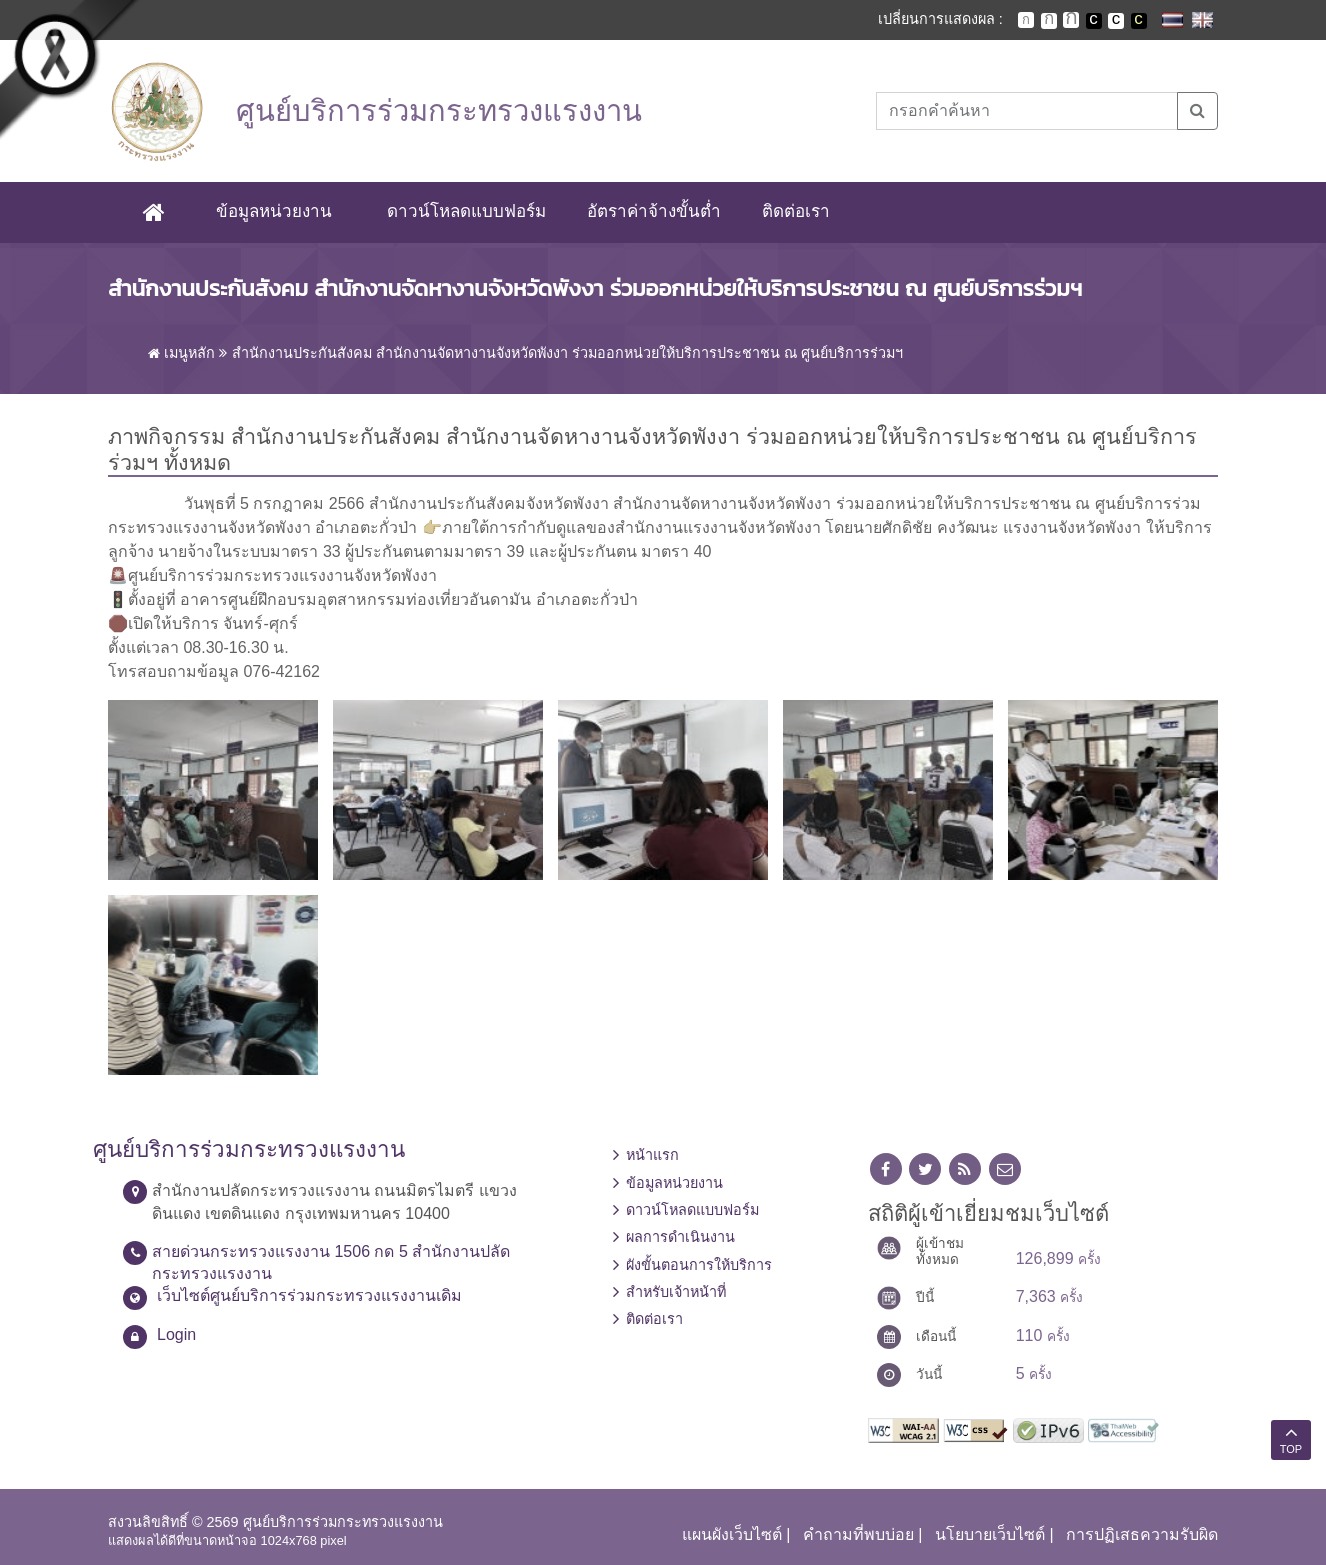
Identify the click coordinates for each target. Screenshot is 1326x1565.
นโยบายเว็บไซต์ (990, 1534)
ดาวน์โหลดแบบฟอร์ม (466, 211)
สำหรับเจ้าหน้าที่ (676, 1292)
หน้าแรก (652, 1155)
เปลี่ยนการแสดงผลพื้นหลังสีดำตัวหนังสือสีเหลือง (1139, 21)
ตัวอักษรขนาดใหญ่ (1071, 20)
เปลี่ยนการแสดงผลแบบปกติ (1116, 21)
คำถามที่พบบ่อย (858, 1534)
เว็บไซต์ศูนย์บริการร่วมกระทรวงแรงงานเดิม (309, 1295)
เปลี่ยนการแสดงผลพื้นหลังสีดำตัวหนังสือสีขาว (1094, 21)
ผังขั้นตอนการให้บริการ (699, 1265)
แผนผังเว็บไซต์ (732, 1534)
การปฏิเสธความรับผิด (1142, 1534)
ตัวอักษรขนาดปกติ (1026, 20)
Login (176, 1334)
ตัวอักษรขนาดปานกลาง (1049, 21)
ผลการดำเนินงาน (680, 1238)
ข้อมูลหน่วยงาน (274, 211)
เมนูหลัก (181, 353)
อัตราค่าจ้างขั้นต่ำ (654, 211)
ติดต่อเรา (796, 211)
